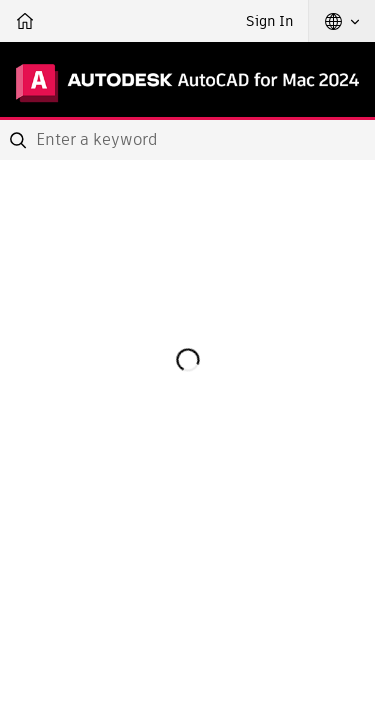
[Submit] (20, 140)
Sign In (269, 21)
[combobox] (187, 140)
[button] (342, 21)
